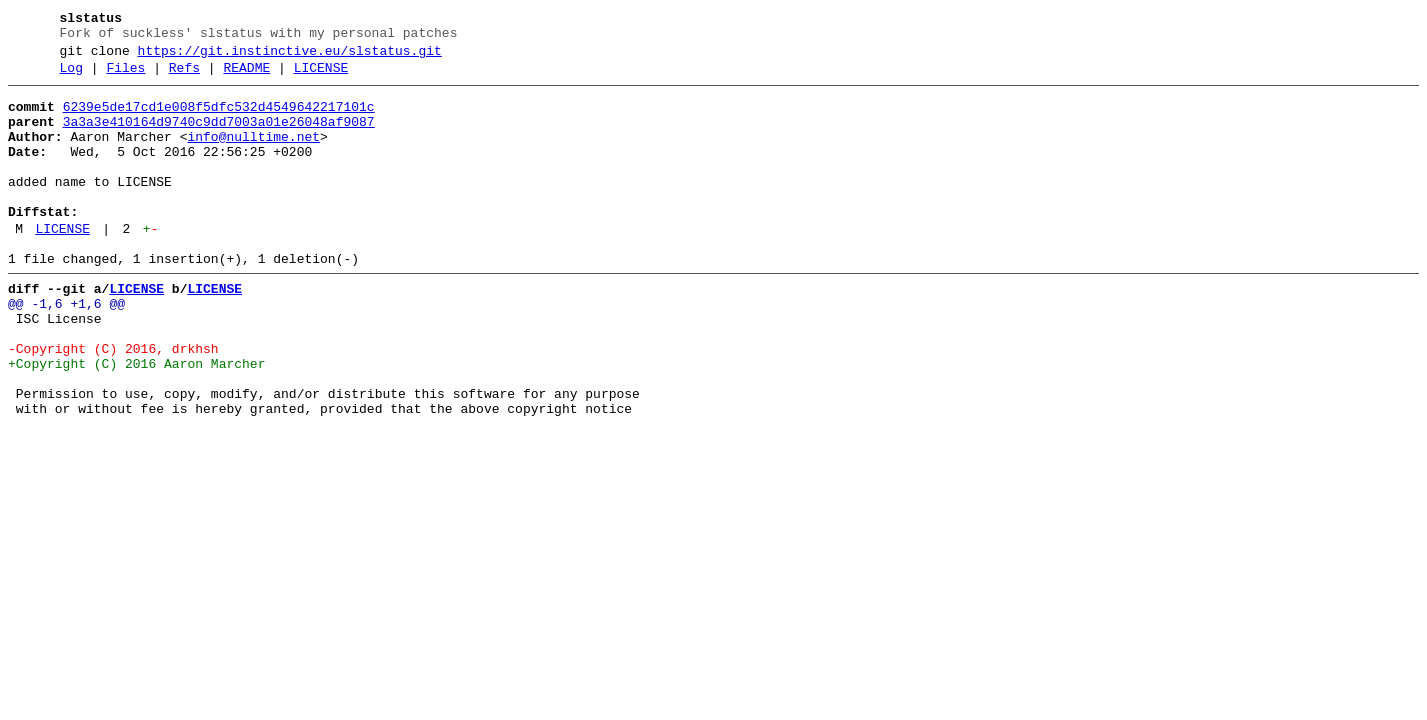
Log (71, 77)
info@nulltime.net (253, 155)
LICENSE (321, 77)
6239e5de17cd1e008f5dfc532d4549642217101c (219, 119)
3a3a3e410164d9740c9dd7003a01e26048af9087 (219, 137)
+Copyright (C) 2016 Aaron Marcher (136, 421)
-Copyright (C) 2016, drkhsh (113, 403)
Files (125, 77)
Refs (184, 77)
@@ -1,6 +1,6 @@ (66, 349)
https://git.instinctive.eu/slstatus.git (290, 57)
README (246, 77)
